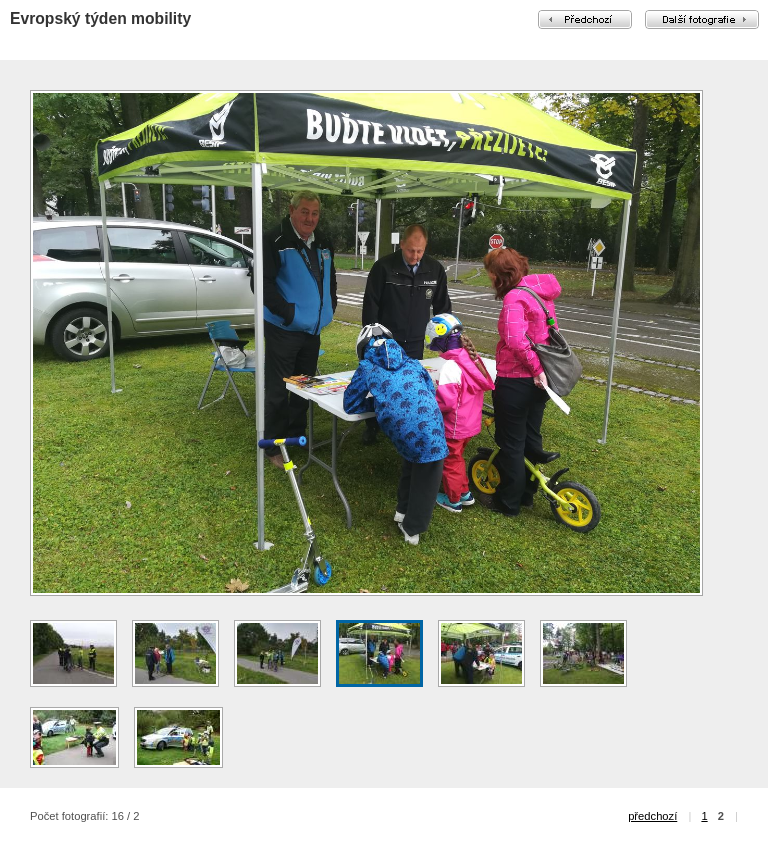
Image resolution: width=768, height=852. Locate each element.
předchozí (652, 816)
